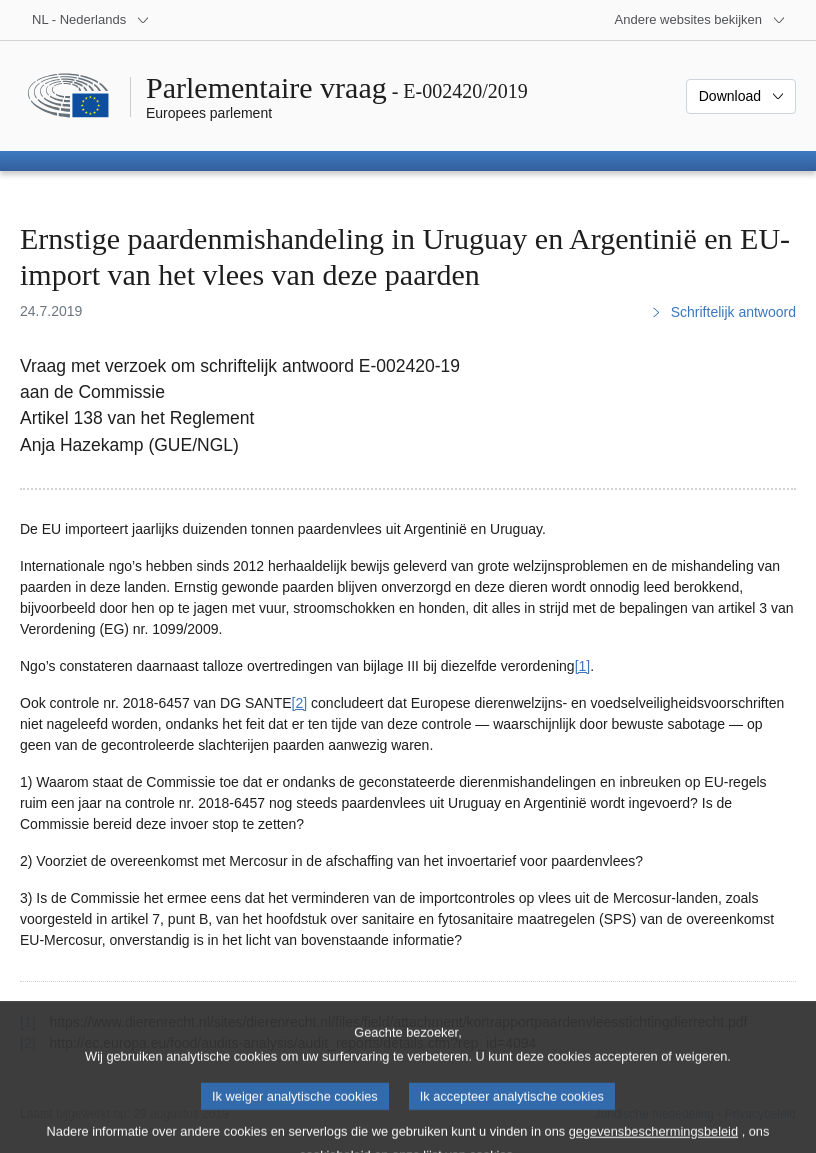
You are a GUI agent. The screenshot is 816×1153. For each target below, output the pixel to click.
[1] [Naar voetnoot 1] (583, 666)
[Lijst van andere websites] (700, 20)
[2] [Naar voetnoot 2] (300, 703)
